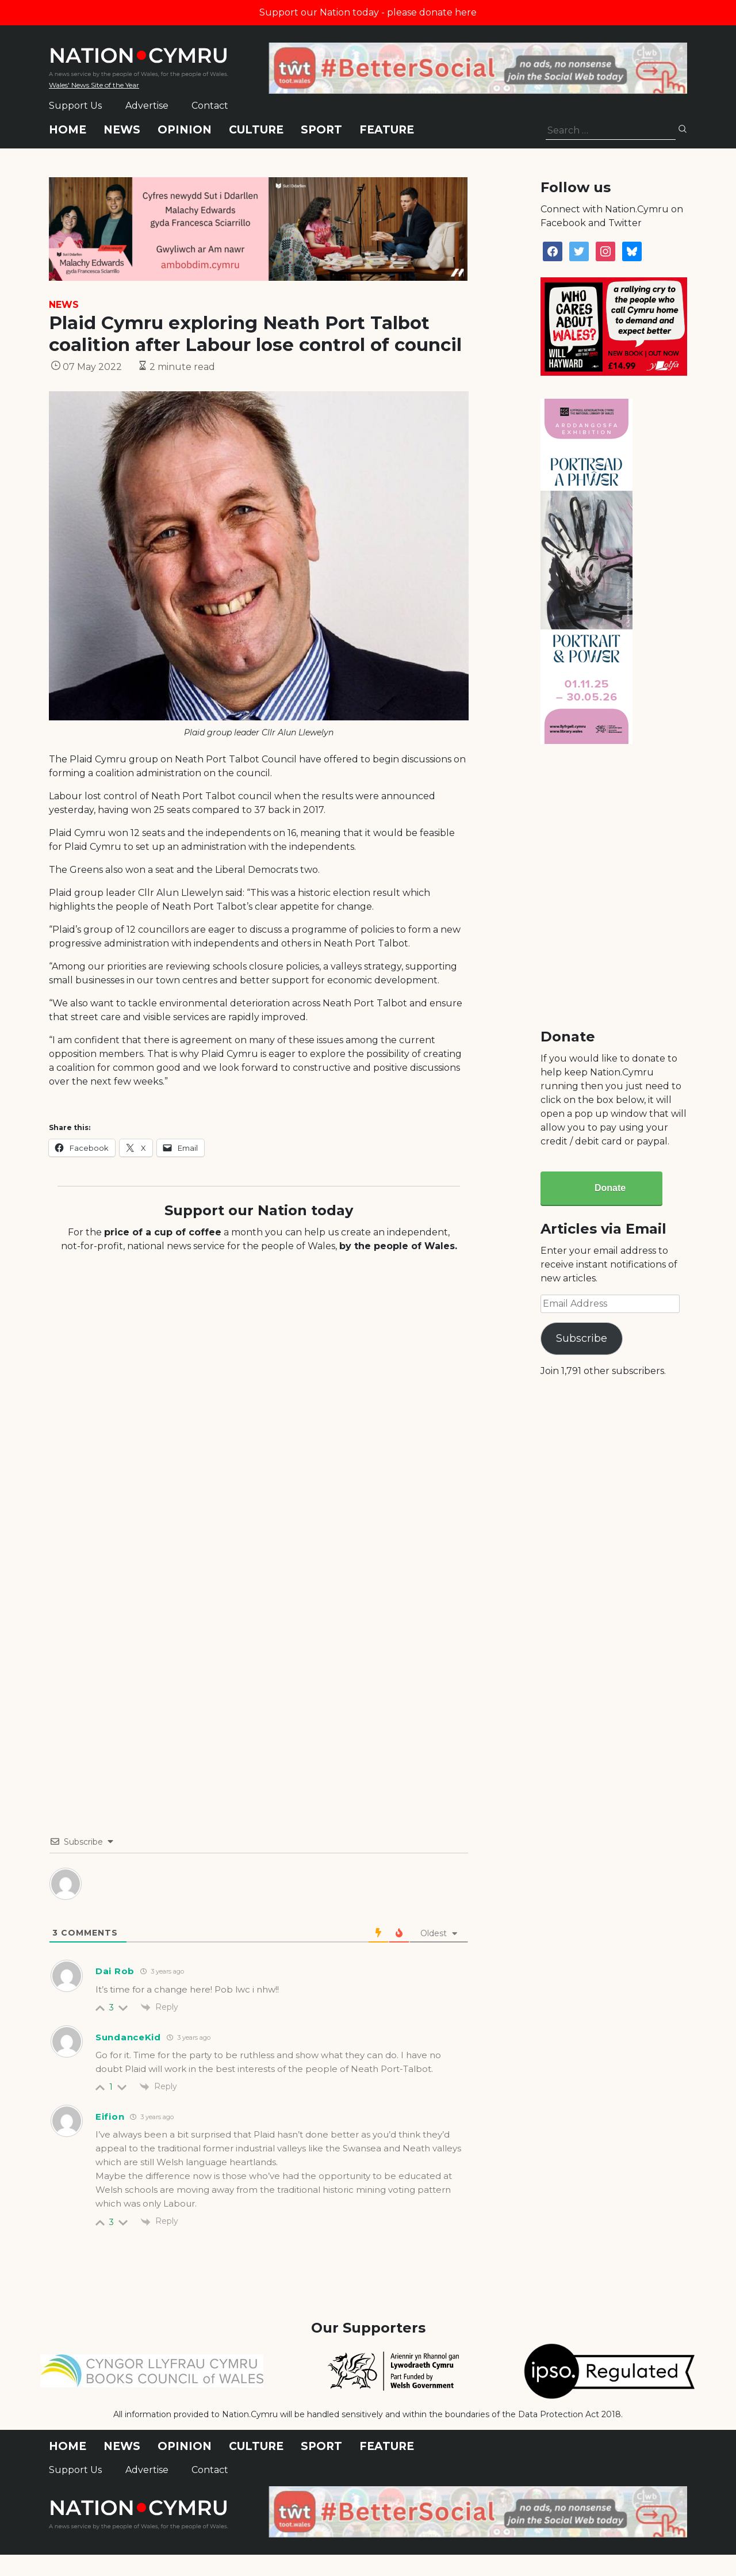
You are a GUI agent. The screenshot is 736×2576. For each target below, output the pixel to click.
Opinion (185, 129)
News (121, 129)
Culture (256, 129)
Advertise (146, 105)
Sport (321, 129)
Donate (610, 1188)
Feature (386, 129)
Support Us (75, 105)
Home (67, 129)
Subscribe (581, 1338)
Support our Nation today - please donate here (368, 12)
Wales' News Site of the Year (94, 85)
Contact (209, 105)
